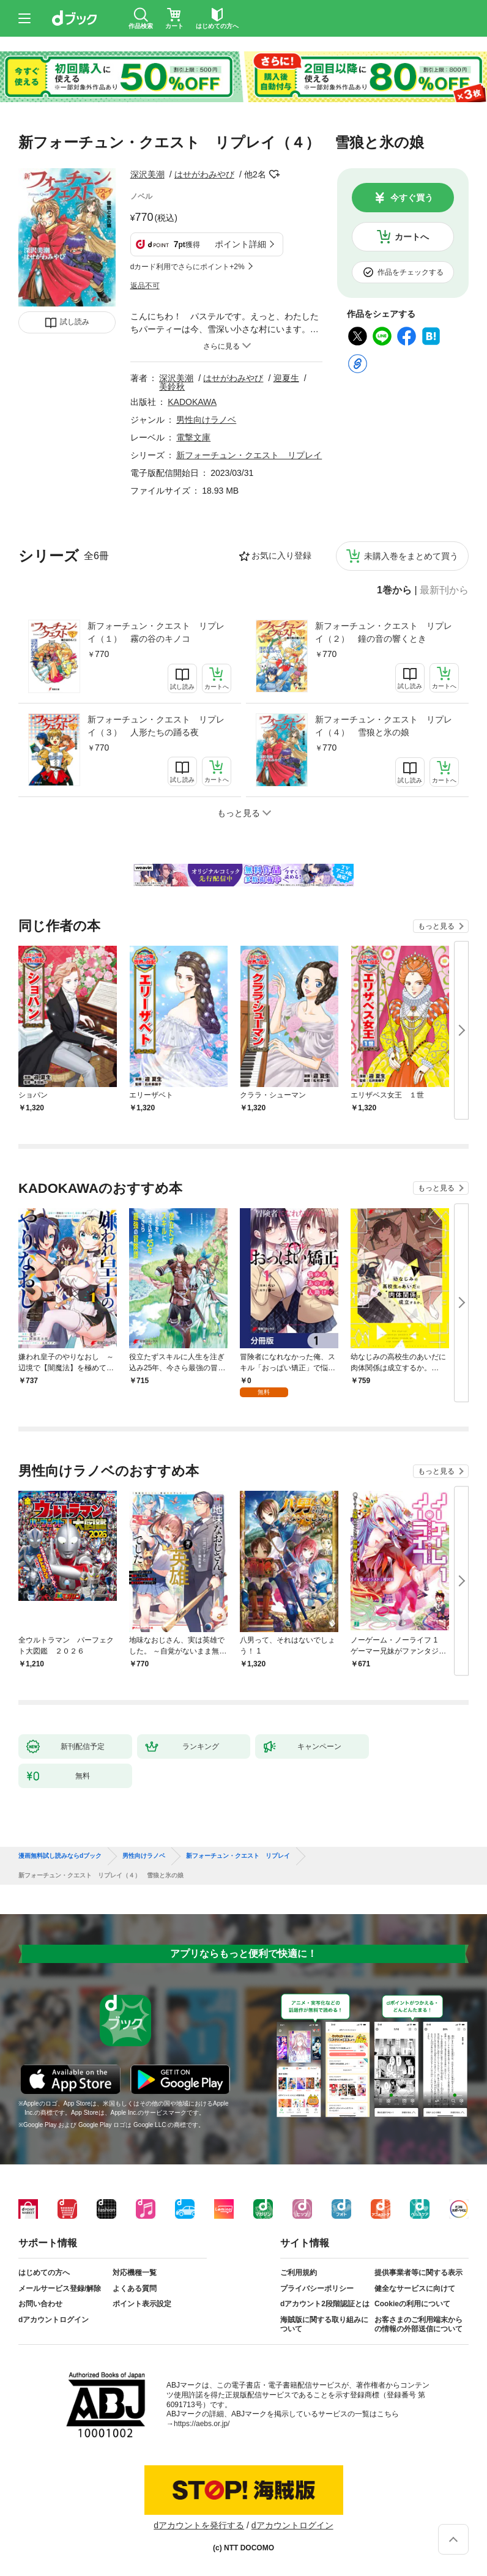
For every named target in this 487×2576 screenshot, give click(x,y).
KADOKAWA (192, 402)
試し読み (74, 321)
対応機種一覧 (135, 2272)
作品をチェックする (410, 272)
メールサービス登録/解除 (59, 2288)
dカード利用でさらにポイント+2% (187, 266)
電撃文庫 (193, 437)
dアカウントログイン (53, 2319)
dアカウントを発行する (199, 2525)
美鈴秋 (172, 387)
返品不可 (145, 285)
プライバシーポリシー (317, 2288)
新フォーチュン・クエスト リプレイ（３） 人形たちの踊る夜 (156, 726)
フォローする (275, 174)
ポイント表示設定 (142, 2303)
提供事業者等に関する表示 (418, 2272)
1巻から (394, 590)
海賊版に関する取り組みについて (324, 2324)
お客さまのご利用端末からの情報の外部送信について (418, 2324)
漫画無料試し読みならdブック (60, 1856)
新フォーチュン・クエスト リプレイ (249, 455)
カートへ (412, 237)
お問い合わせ (40, 2303)
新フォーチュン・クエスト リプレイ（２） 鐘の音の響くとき (383, 632)
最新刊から (444, 590)
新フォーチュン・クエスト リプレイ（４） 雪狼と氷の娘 (383, 726)
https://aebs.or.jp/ (201, 2423)
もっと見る (436, 926)
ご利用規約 (298, 2272)
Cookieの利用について (412, 2303)
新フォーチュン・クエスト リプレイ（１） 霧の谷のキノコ (156, 632)
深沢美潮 (147, 174)
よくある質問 (135, 2288)
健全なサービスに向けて (414, 2288)
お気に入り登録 (281, 555)
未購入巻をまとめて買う (411, 556)
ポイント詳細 (240, 244)
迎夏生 (286, 378)
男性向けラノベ (206, 420)
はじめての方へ (44, 2272)
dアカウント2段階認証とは (325, 2303)
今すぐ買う (411, 197)
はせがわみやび (204, 174)
